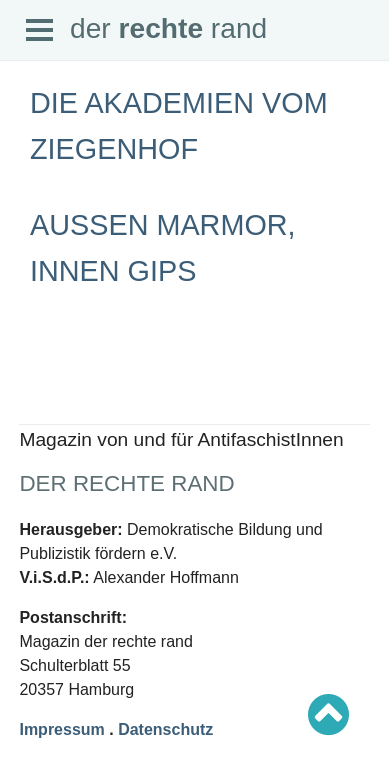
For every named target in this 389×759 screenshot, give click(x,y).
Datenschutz (165, 729)
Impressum (61, 729)
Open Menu (40, 31)
